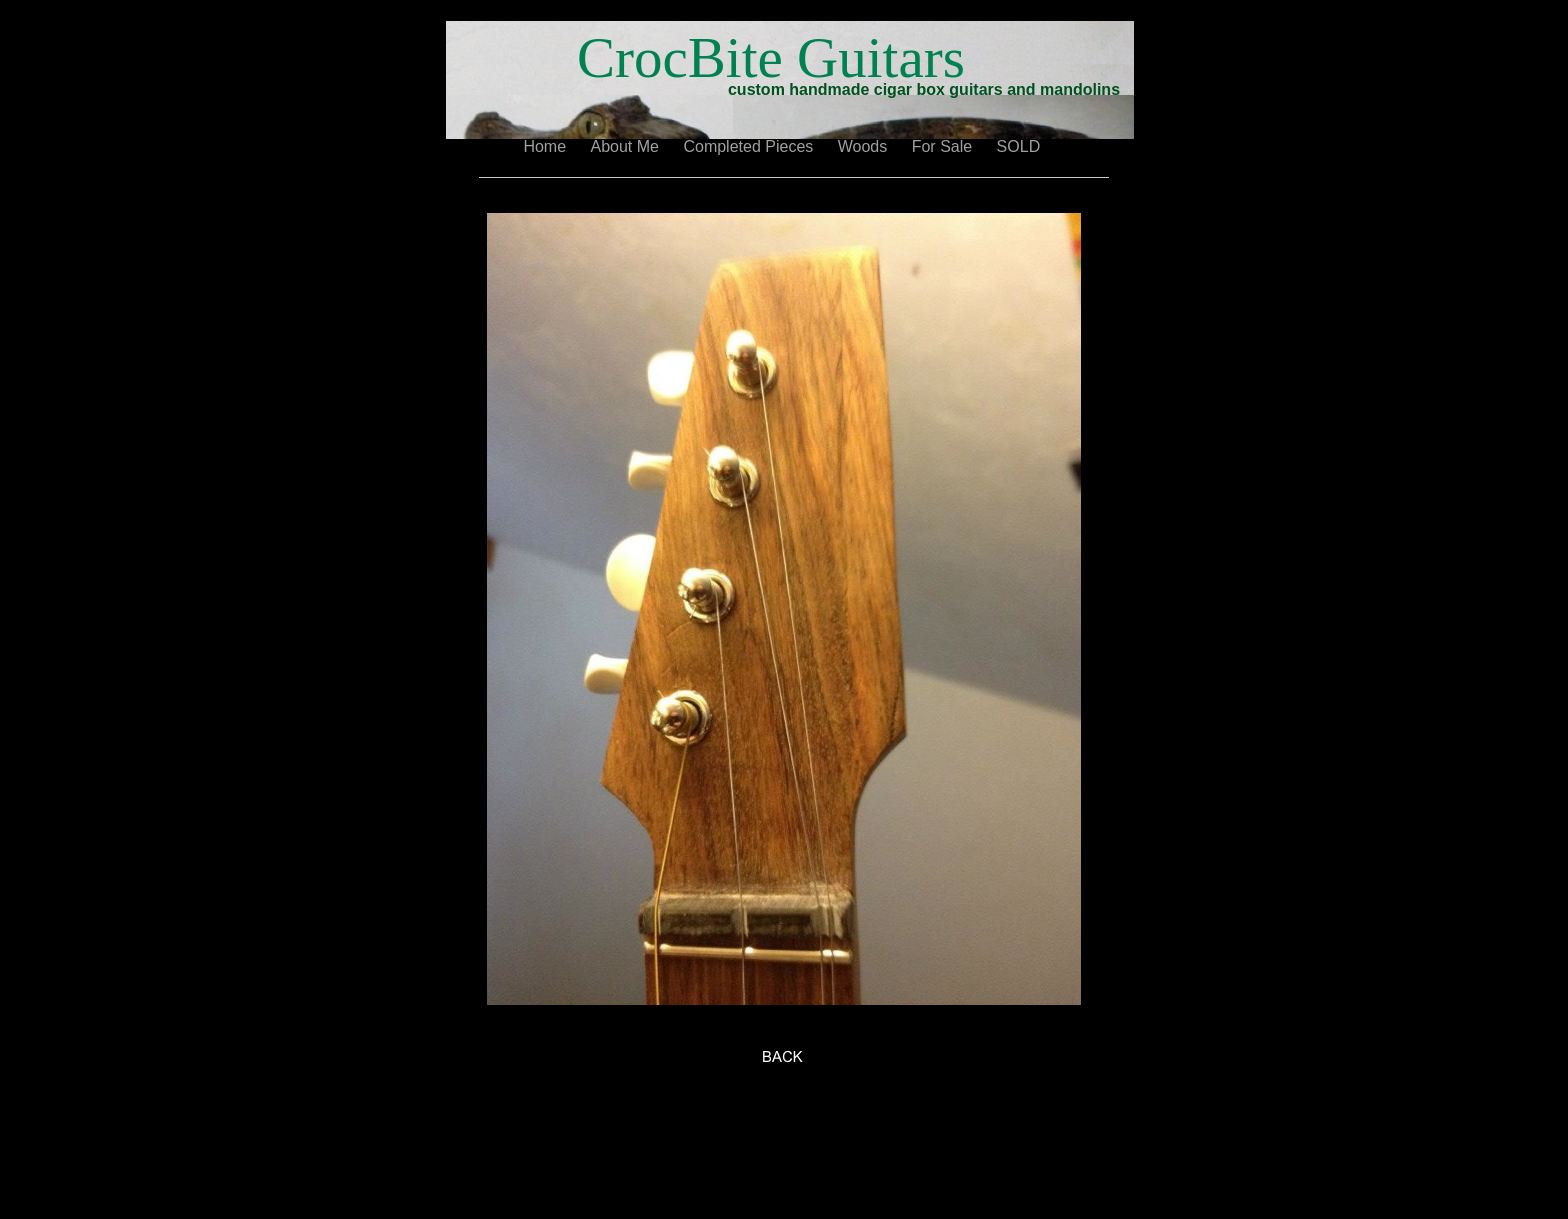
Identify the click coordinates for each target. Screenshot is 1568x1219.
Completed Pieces (750, 146)
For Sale (944, 146)
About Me (627, 146)
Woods (865, 146)
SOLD (1021, 146)
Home (546, 146)
